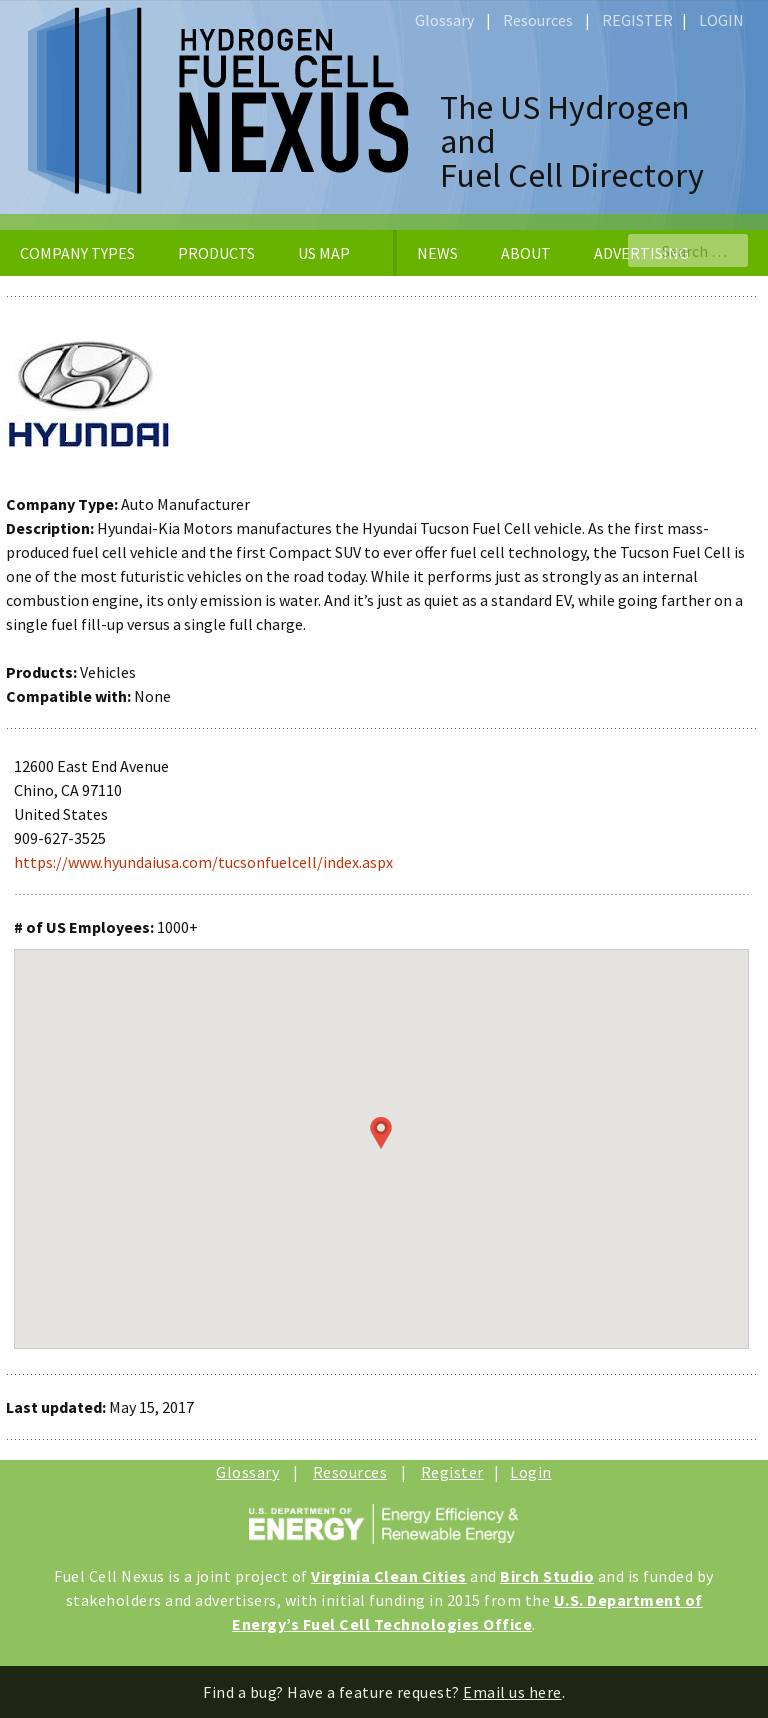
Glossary (444, 20)
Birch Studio (547, 1576)
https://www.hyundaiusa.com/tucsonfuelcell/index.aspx (203, 862)
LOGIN (721, 20)
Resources (538, 20)
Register (452, 1472)
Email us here (512, 1692)
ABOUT (526, 253)
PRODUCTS (216, 253)
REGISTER (637, 20)
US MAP (324, 253)
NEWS (437, 253)
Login (531, 1472)
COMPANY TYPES (77, 253)
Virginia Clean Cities (389, 1576)
